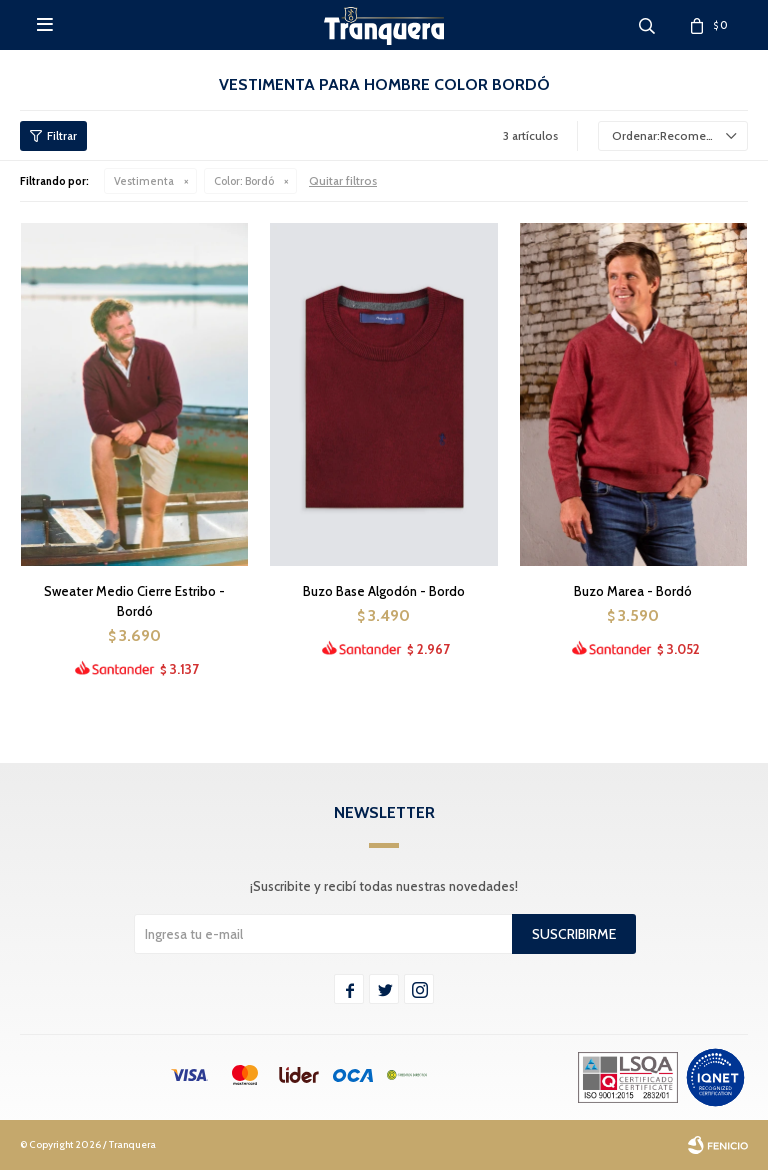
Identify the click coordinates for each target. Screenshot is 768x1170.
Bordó (244, 181)
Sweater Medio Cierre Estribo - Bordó (134, 601)
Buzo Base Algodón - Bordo (384, 591)
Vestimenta (144, 181)
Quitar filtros (343, 180)
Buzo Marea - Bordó (633, 591)
